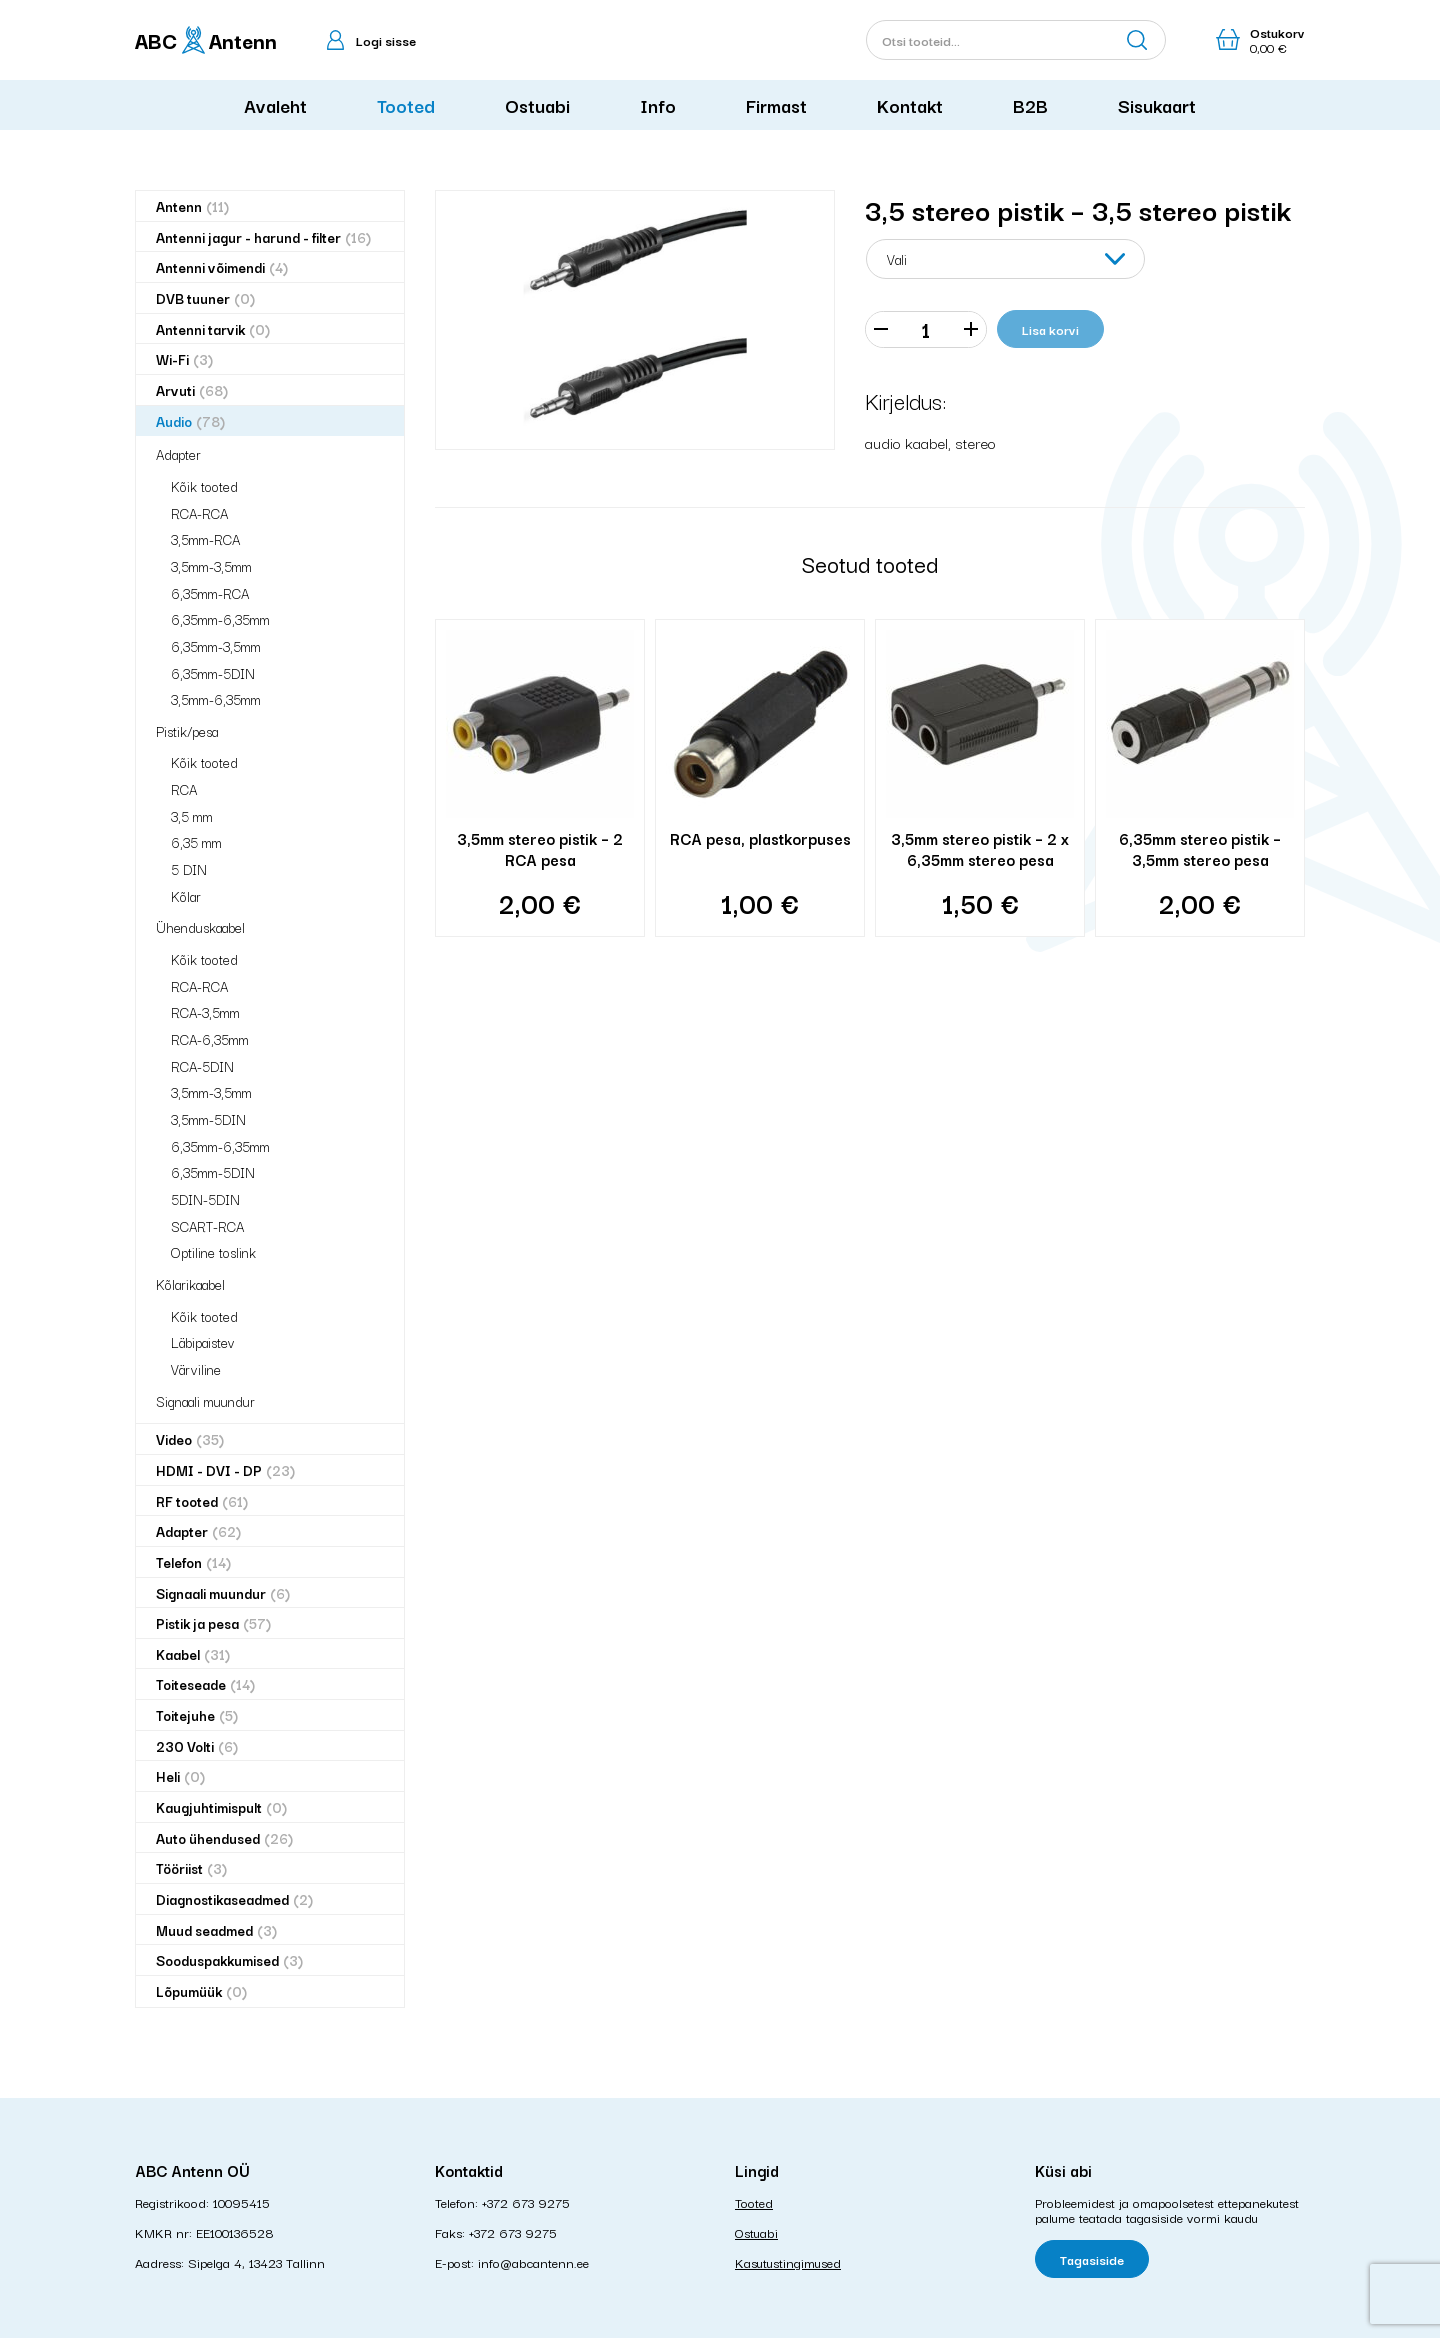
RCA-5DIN (202, 1066)
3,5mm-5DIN (208, 1119)
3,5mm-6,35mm (216, 699)
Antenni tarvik (213, 329)
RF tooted (202, 1501)
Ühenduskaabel (200, 927)
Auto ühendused (224, 1838)
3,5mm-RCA (205, 539)
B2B (1030, 105)
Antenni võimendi (222, 267)
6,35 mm (196, 842)
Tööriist (191, 1868)
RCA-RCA (199, 513)
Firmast (776, 105)
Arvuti (192, 390)
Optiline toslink (213, 1252)
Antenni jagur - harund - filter (263, 237)
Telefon (193, 1562)
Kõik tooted (204, 486)
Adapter (178, 454)
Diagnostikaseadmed (234, 1899)
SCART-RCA (207, 1226)
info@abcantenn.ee (533, 2262)
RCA (184, 789)
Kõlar (186, 896)
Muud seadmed (216, 1930)
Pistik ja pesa (213, 1623)
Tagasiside (1092, 2259)
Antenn (192, 206)
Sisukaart (1157, 105)
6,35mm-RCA (210, 593)
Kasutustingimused (788, 2262)
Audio (190, 421)
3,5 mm (192, 816)
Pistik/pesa (187, 731)
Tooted (406, 105)
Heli (180, 1776)
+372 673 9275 (526, 2202)
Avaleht (275, 105)
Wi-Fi (184, 359)
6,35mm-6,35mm (220, 619)
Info (658, 105)
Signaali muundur (205, 1401)
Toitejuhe (197, 1715)
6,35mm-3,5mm (216, 646)
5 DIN (189, 869)
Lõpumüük (201, 1991)
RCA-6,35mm (210, 1039)
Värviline (196, 1369)
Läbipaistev (203, 1342)
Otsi (1137, 40)
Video (190, 1439)
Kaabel (193, 1654)
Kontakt (910, 105)
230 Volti (197, 1746)
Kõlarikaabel (190, 1284)
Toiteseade (205, 1684)
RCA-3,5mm (205, 1012)
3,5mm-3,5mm (211, 566)
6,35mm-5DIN (213, 673)
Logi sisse (386, 40)
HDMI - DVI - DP (225, 1470)
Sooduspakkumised (229, 1960)
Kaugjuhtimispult (221, 1807)
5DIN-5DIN (205, 1199)
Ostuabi (537, 105)
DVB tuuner (205, 298)
